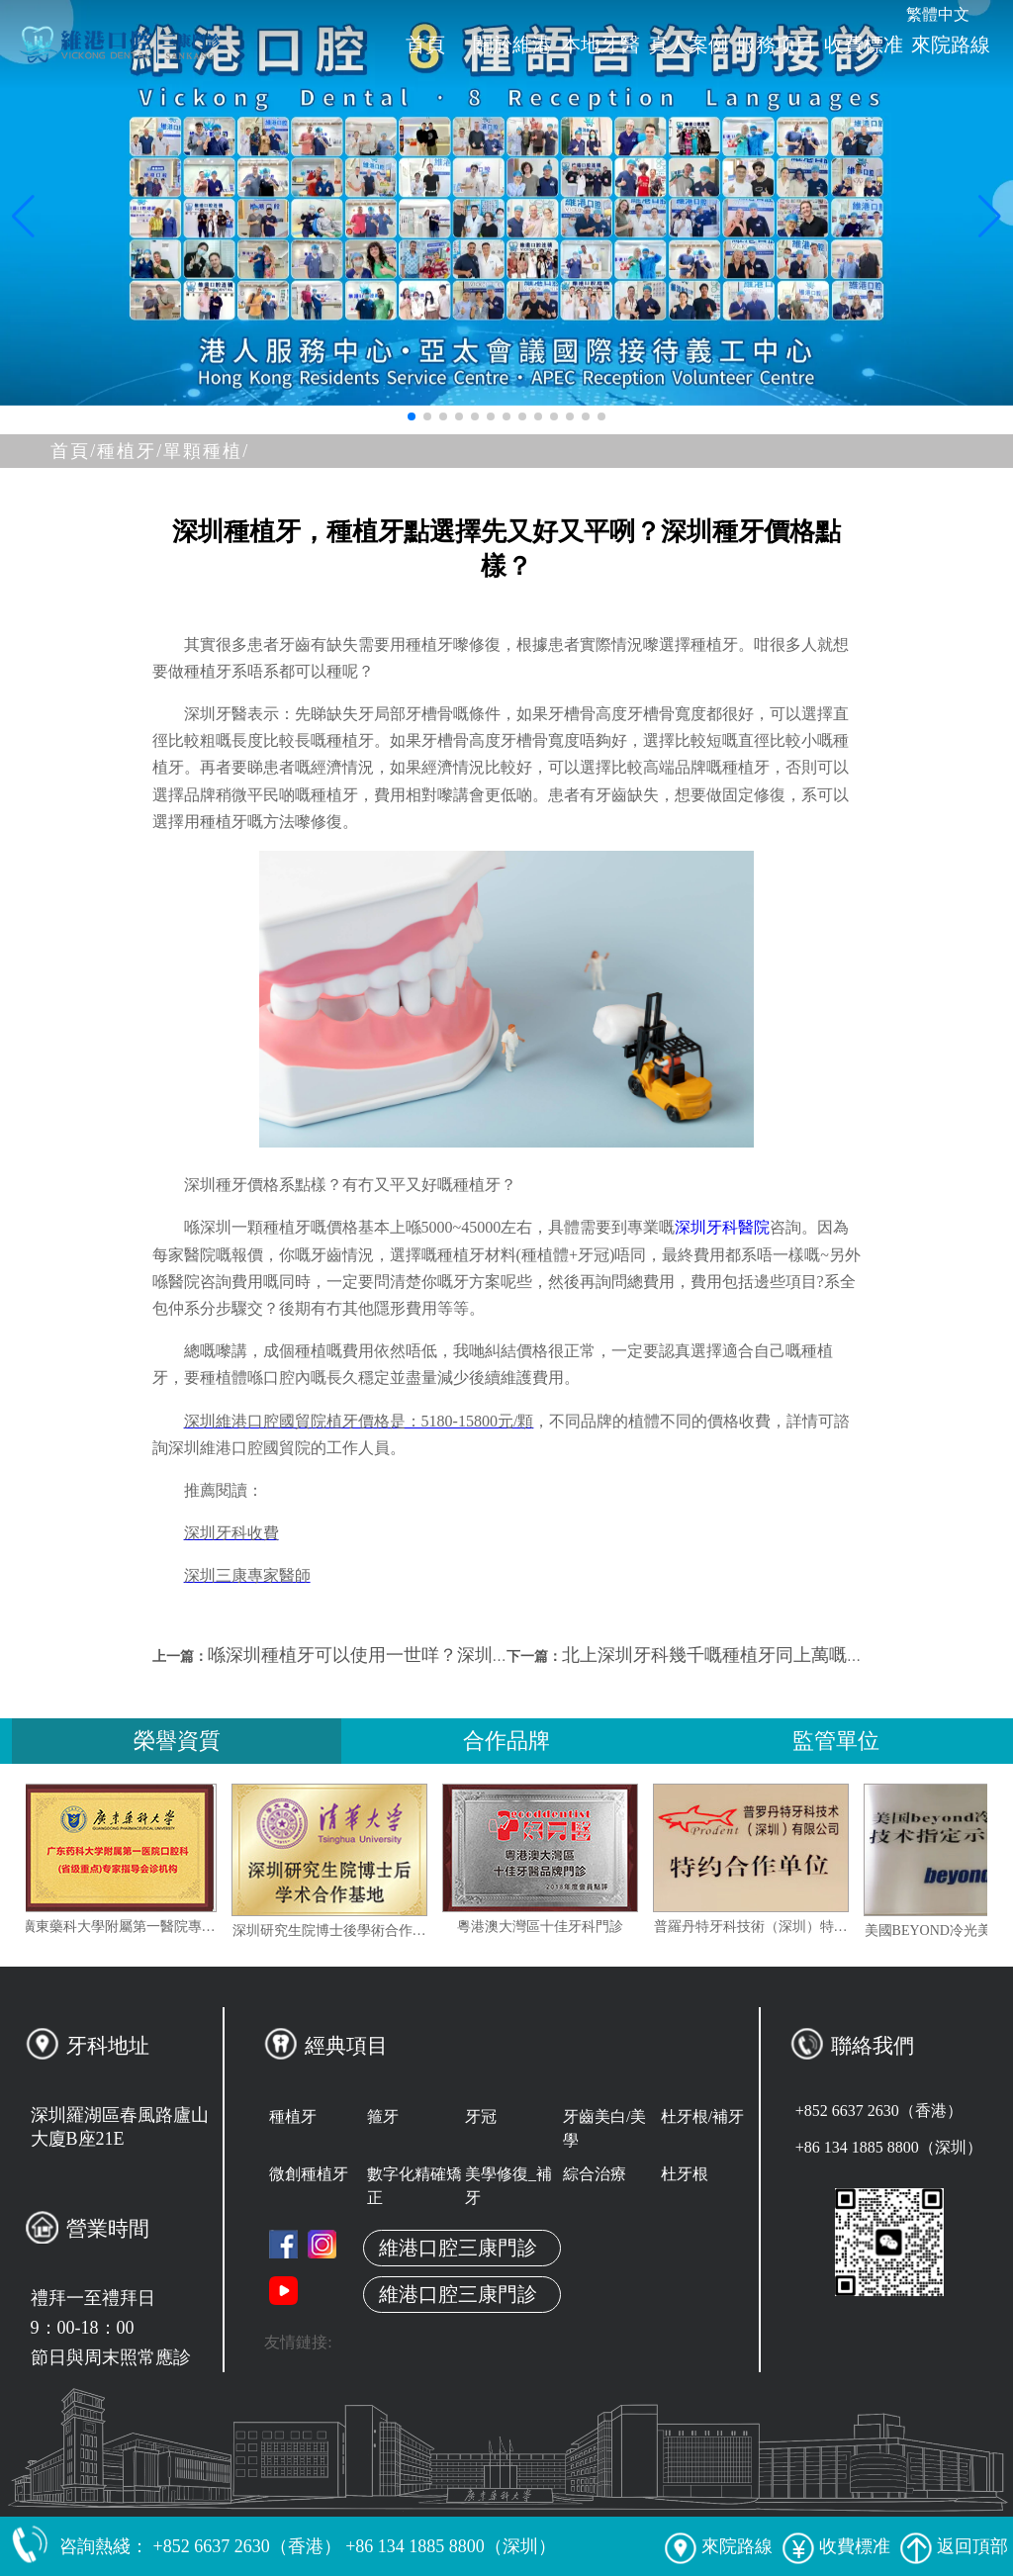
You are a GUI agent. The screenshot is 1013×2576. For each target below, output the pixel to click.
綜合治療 (594, 2173)
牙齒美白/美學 (604, 2128)
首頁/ (73, 451)
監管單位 (835, 1740)
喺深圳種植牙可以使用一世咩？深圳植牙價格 (386, 1655)
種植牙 (293, 2116)
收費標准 (863, 44)
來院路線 (950, 44)
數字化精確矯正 (414, 2185)
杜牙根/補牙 (702, 2116)
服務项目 (775, 44)
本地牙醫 (600, 44)
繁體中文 (937, 14)
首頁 (425, 44)
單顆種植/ (206, 451)
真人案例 (688, 44)
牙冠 (481, 2116)
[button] (411, 416)
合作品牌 (506, 1740)
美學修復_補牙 (508, 2185)
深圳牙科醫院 (722, 1227)
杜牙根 (684, 2173)
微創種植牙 (308, 2173)
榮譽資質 (177, 1740)
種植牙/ (130, 451)
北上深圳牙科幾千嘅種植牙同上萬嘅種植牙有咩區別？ (775, 1655)
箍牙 (383, 2116)
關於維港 (512, 44)
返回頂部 (954, 2546)
